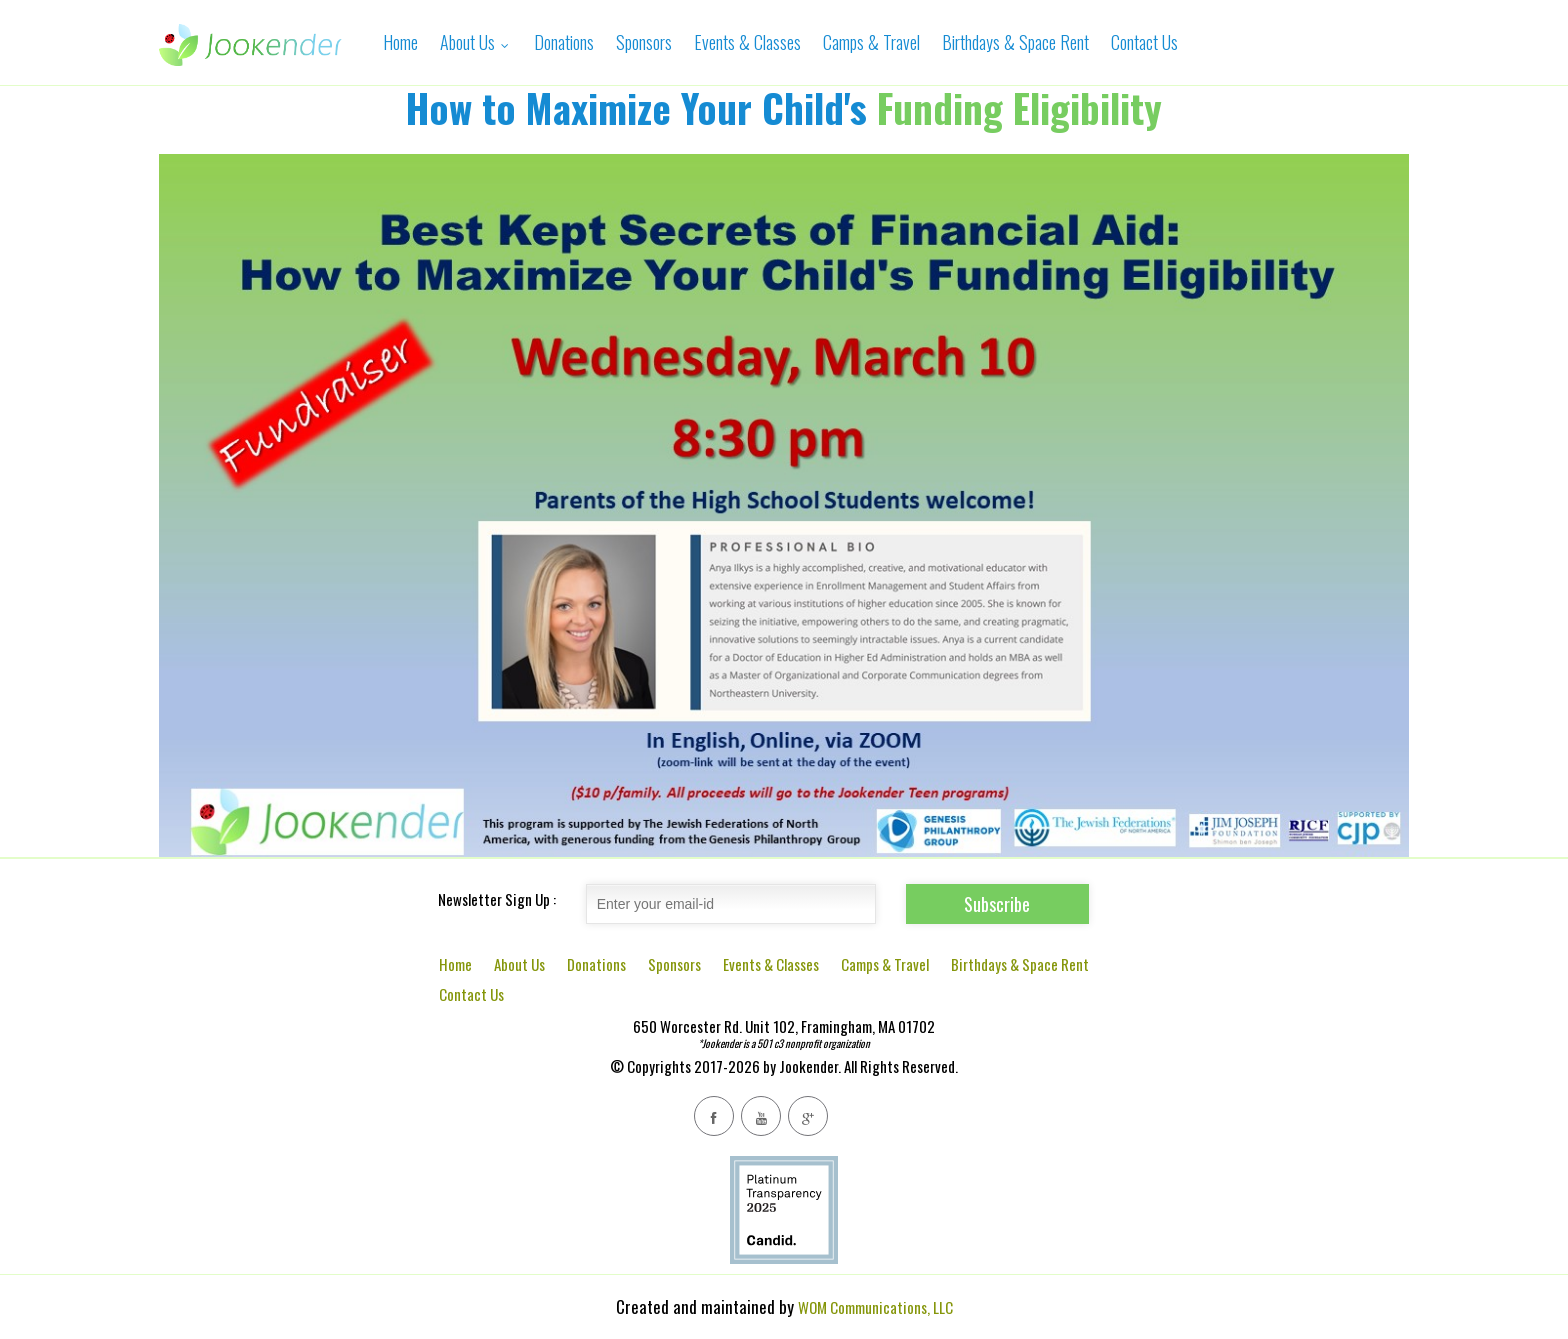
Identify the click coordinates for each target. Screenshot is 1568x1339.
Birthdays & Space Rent (1015, 42)
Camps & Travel (871, 42)
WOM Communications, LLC (875, 1307)
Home (400, 42)
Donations (564, 42)
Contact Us (1144, 42)
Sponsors (644, 42)
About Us (476, 42)
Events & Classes (747, 42)
